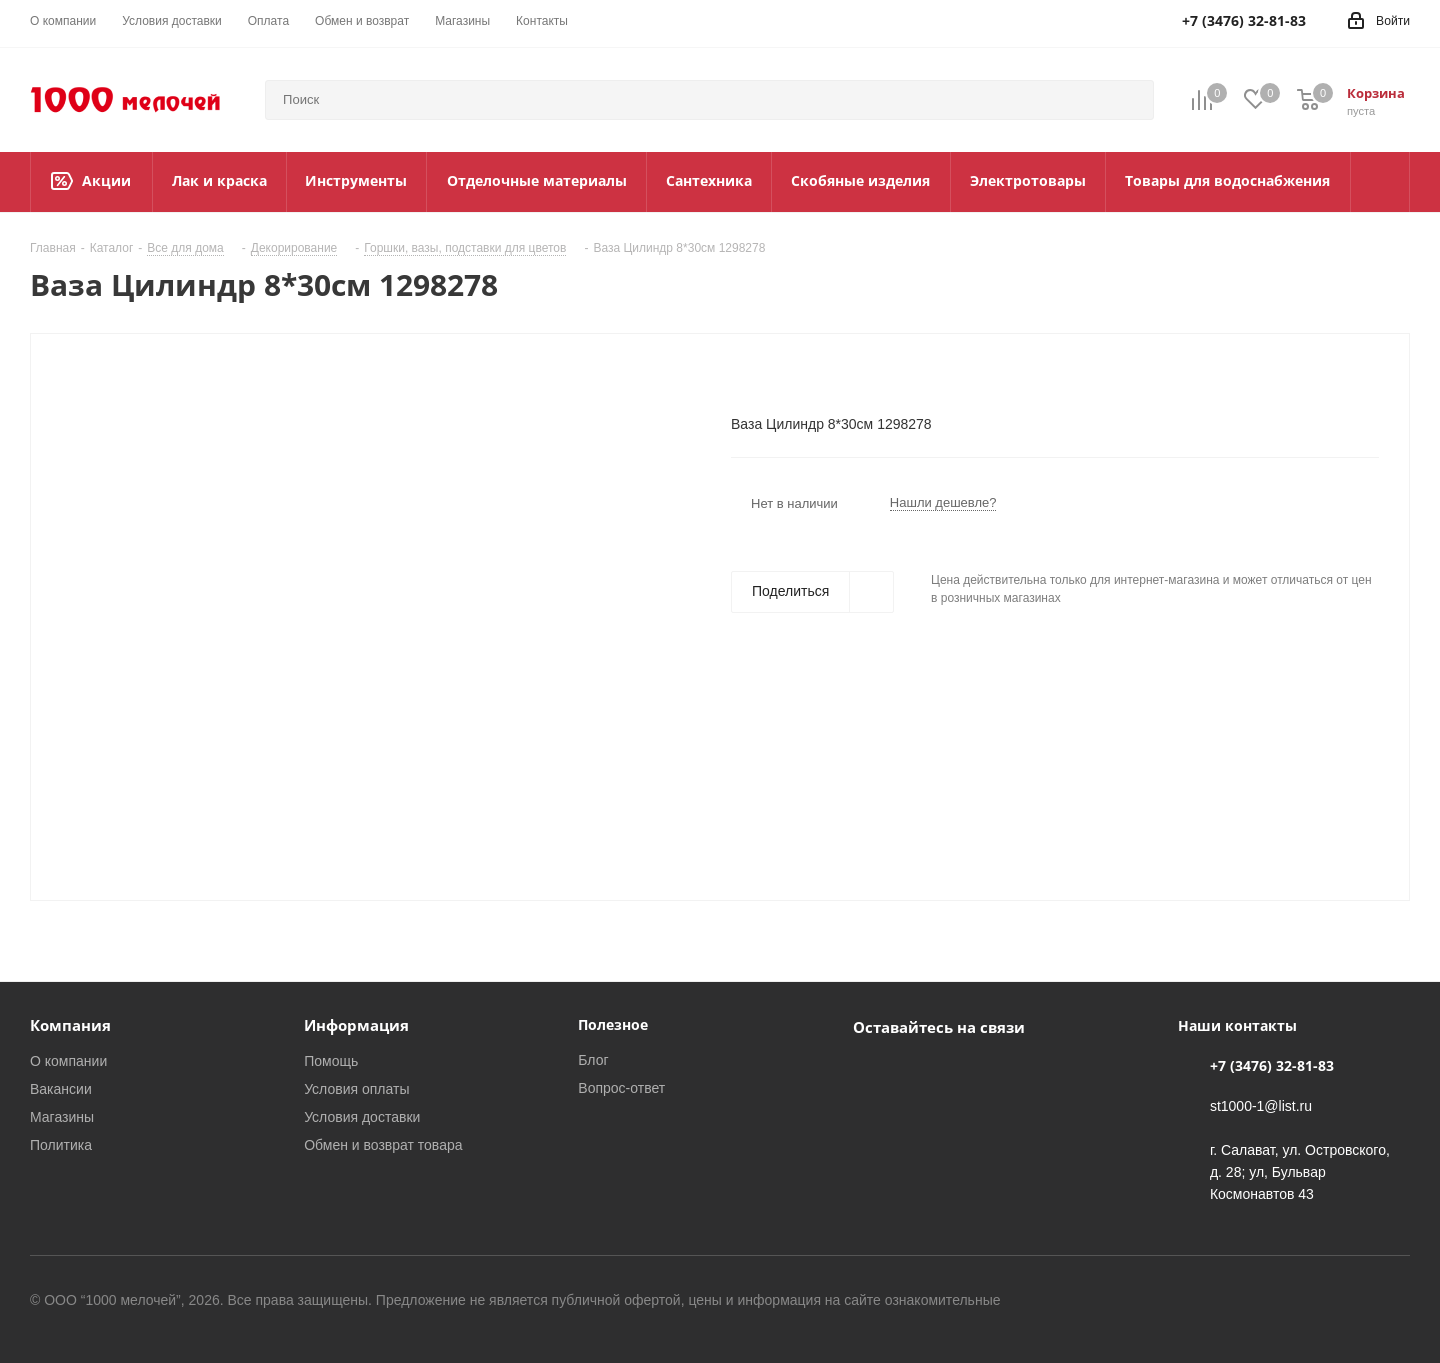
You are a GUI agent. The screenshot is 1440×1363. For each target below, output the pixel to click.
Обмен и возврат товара (383, 1145)
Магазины (62, 1117)
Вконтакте (873, 1073)
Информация (356, 1025)
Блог (593, 1060)
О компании (68, 1061)
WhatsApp (923, 1073)
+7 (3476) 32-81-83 (1272, 1065)
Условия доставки (362, 1117)
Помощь (331, 1061)
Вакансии (61, 1089)
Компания (70, 1025)
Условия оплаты (356, 1089)
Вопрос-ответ (621, 1088)
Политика (61, 1145)
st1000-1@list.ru (1261, 1106)
